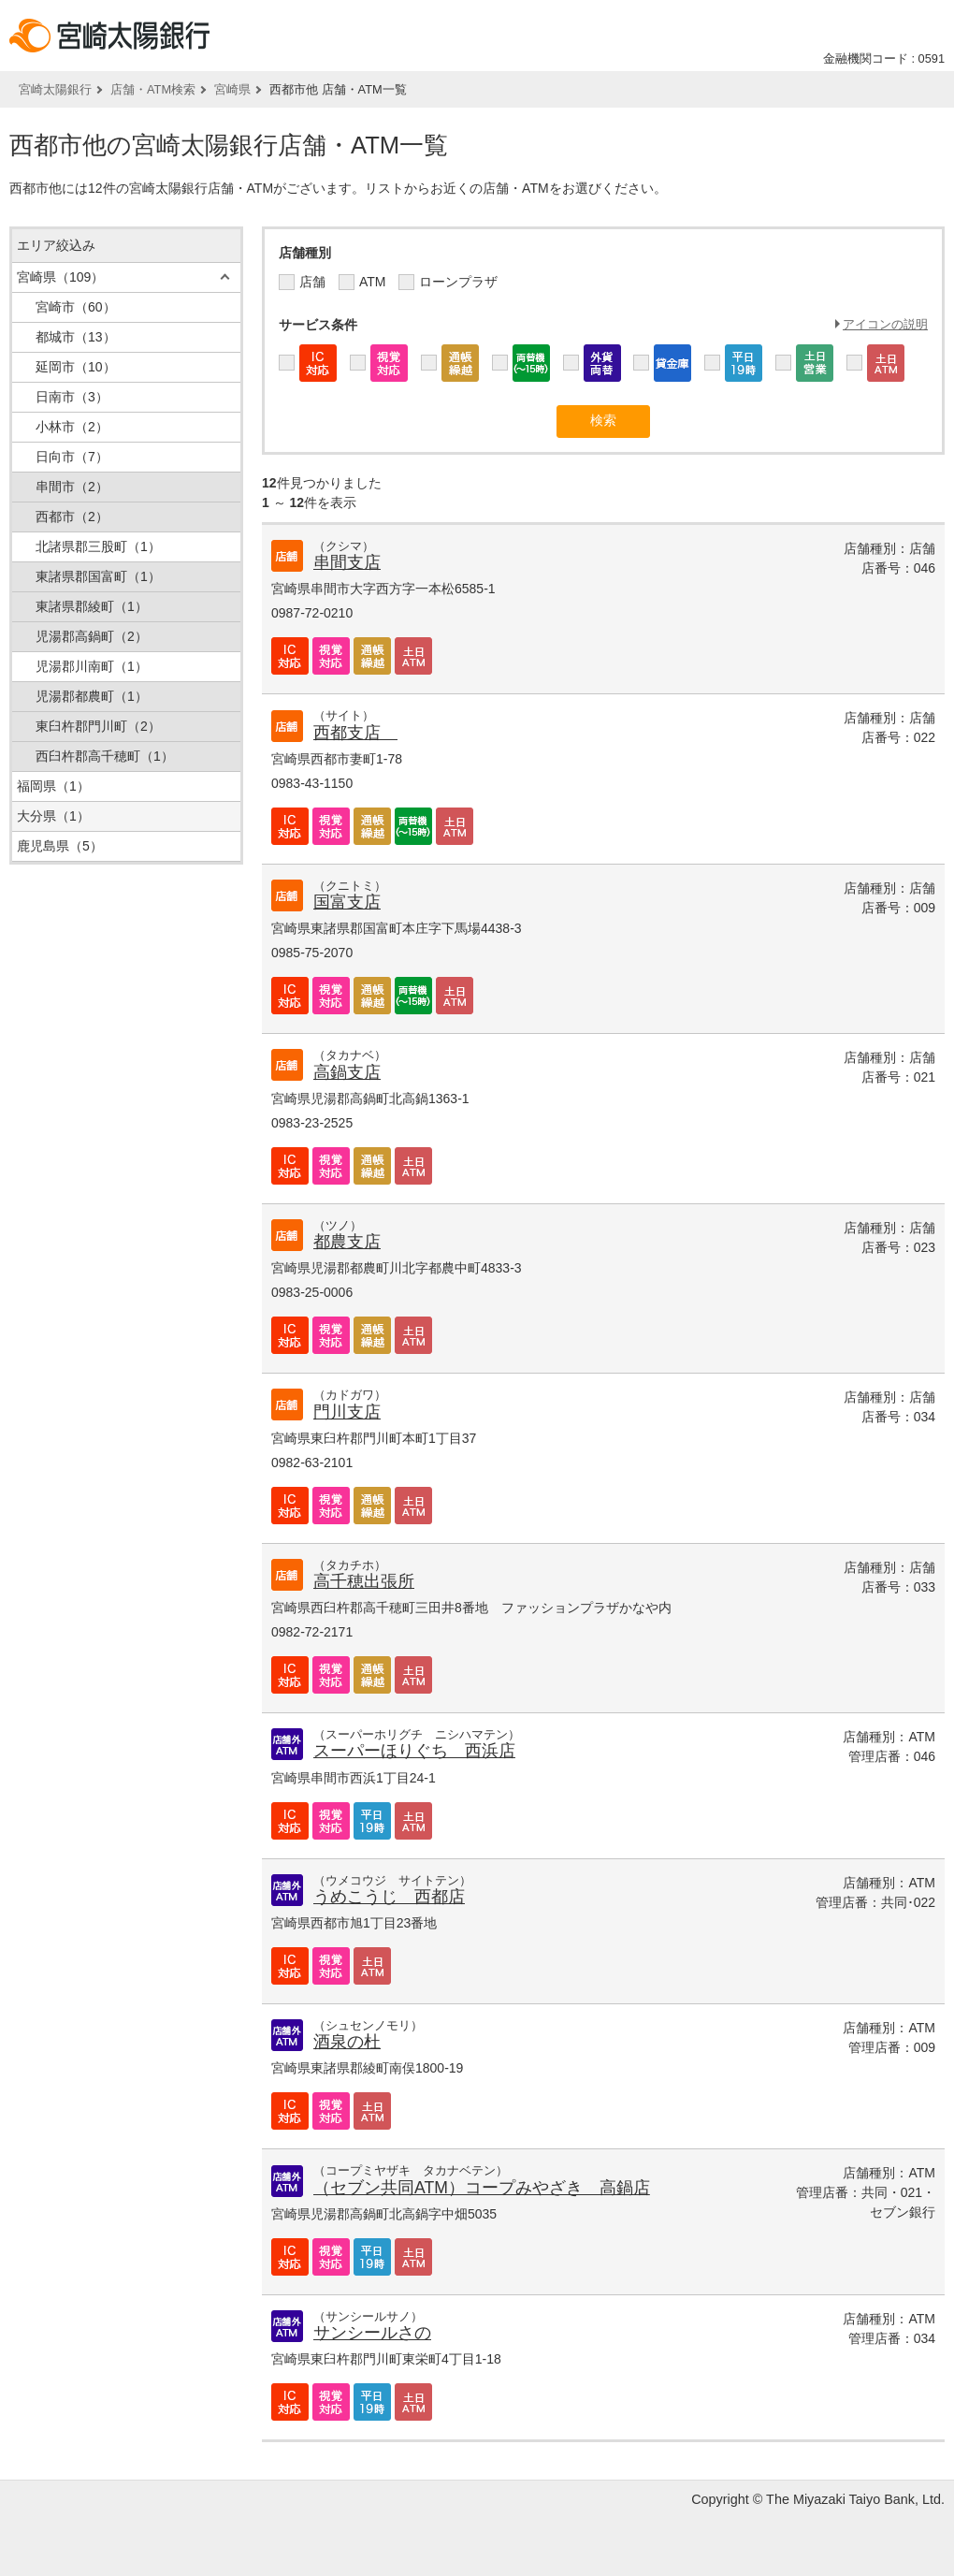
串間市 (72, 486)
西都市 (72, 516)
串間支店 (347, 562)
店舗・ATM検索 (152, 89)
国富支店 (347, 902)
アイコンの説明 (885, 324)
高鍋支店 (347, 1072)
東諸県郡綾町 (92, 606)
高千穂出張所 (363, 1581)
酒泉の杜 (347, 2041)
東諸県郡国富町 (98, 576)
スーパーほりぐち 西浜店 (414, 1750)
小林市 (72, 426)
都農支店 (347, 1241)
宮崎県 (232, 89)
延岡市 (76, 366)
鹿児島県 (60, 845)
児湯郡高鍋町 (92, 636)
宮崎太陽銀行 (55, 89)
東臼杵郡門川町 (98, 726)
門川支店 (347, 1412)
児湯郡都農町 (92, 696)
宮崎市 (76, 306)
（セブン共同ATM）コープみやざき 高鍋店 (481, 2187)
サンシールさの (372, 2332)
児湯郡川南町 (92, 666)
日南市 (72, 396)
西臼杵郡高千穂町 (105, 756)
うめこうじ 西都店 (389, 1896)
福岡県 (53, 786)
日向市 (72, 456)
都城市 (76, 336)
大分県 (53, 815)
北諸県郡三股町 (98, 546)
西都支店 (355, 732)
